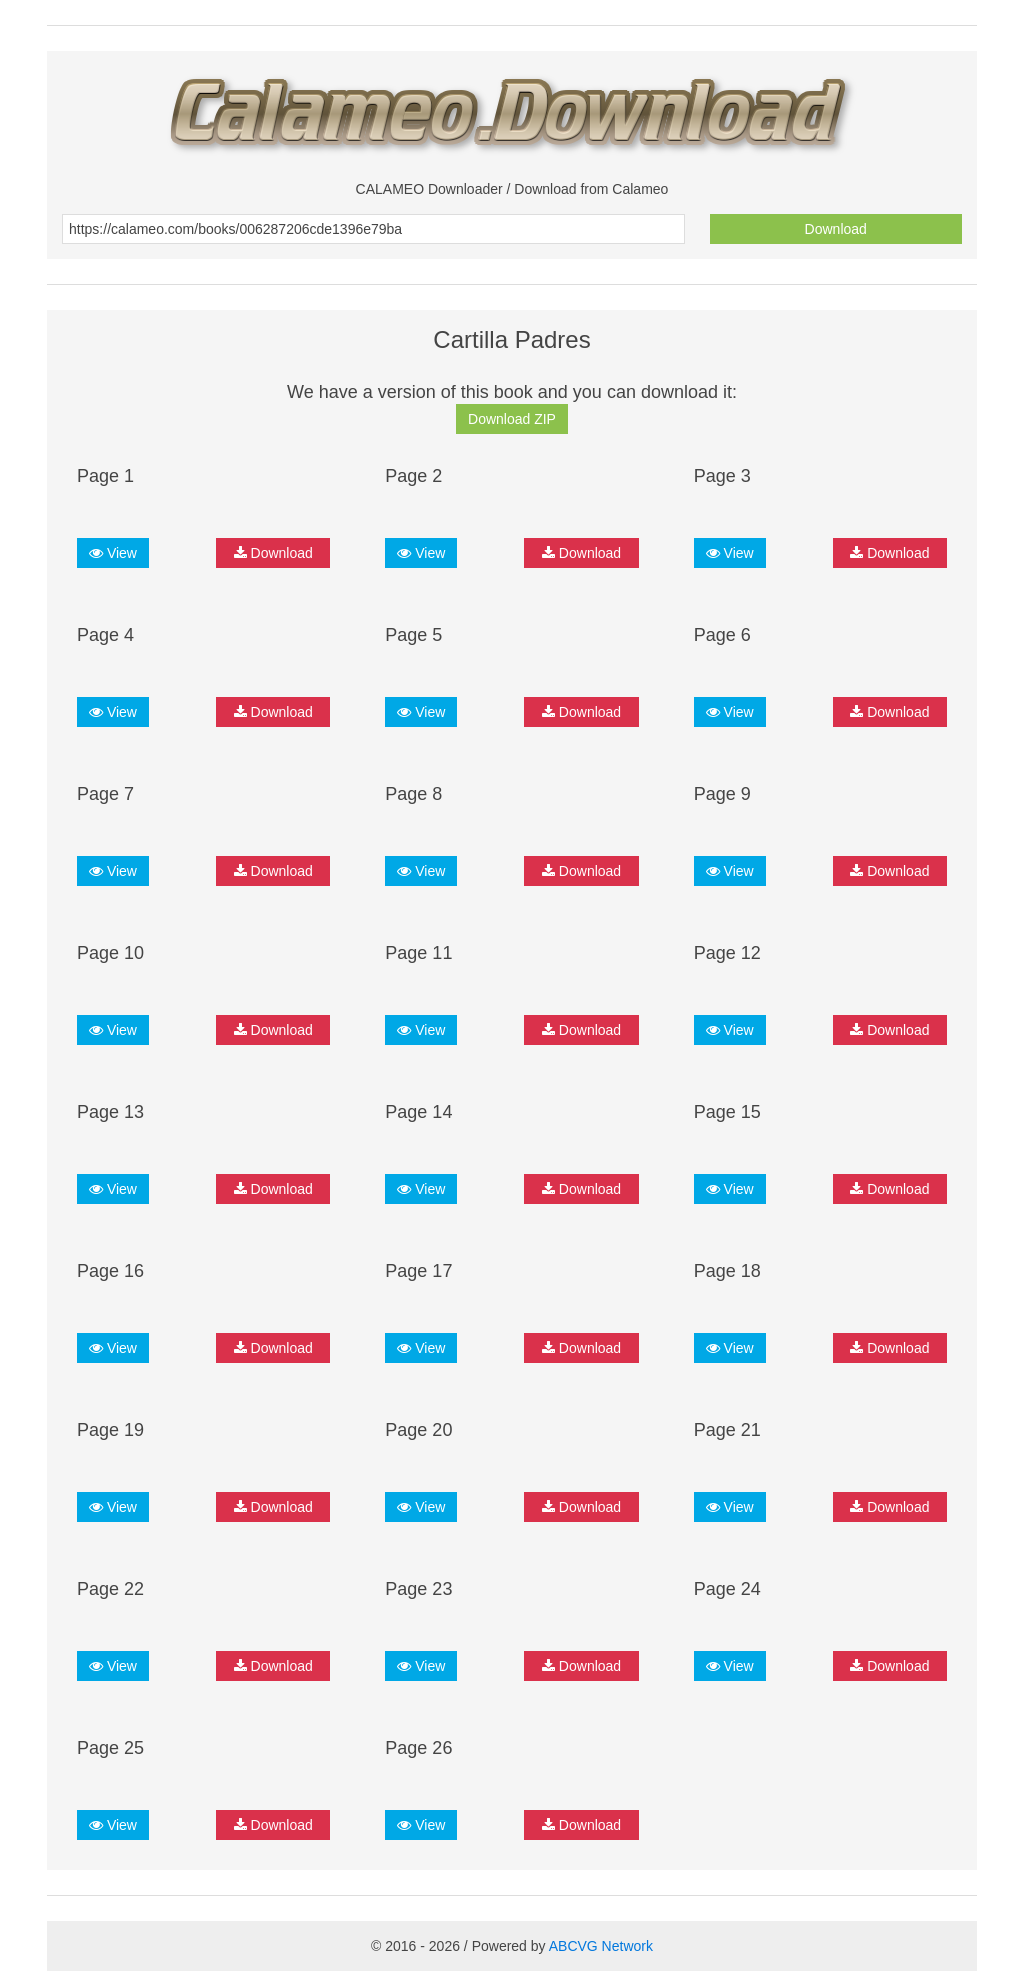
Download (836, 229)
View (113, 553)
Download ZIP (512, 419)
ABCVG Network (601, 1946)
